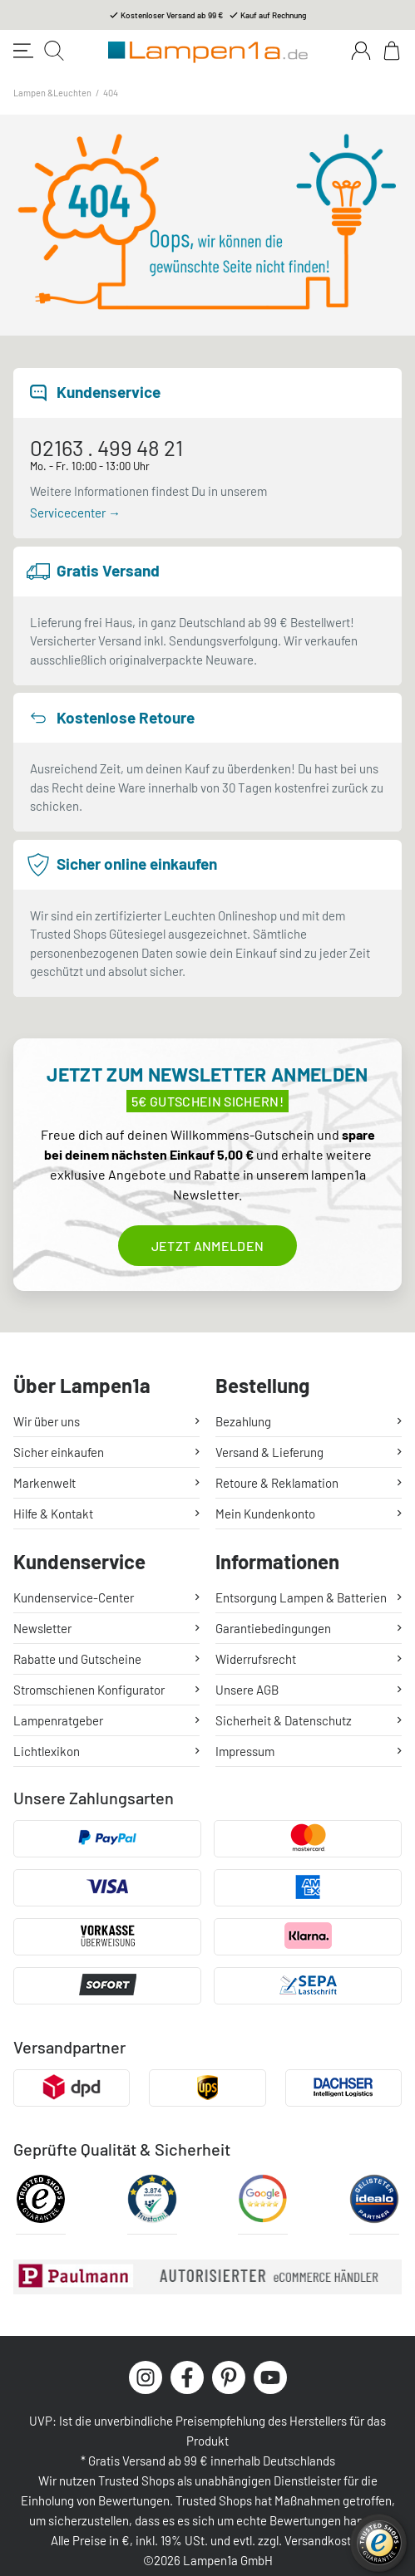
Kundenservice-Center (73, 1597)
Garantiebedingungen (273, 1628)
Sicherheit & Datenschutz (283, 1720)
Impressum (244, 1751)
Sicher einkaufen (58, 1452)
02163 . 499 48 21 (106, 447)
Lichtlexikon (46, 1751)
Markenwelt (44, 1482)
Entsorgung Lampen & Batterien (301, 1597)
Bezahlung (243, 1421)
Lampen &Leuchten (52, 92)
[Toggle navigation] (23, 51)
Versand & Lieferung (269, 1452)
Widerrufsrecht (255, 1658)
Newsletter (42, 1628)
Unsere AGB (247, 1689)
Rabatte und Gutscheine (77, 1658)
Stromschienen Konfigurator (89, 1689)
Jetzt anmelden (207, 1246)
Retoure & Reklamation (276, 1482)
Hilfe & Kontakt (53, 1513)
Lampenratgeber (58, 1720)
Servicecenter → (75, 512)
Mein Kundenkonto (265, 1513)
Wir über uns (46, 1421)
